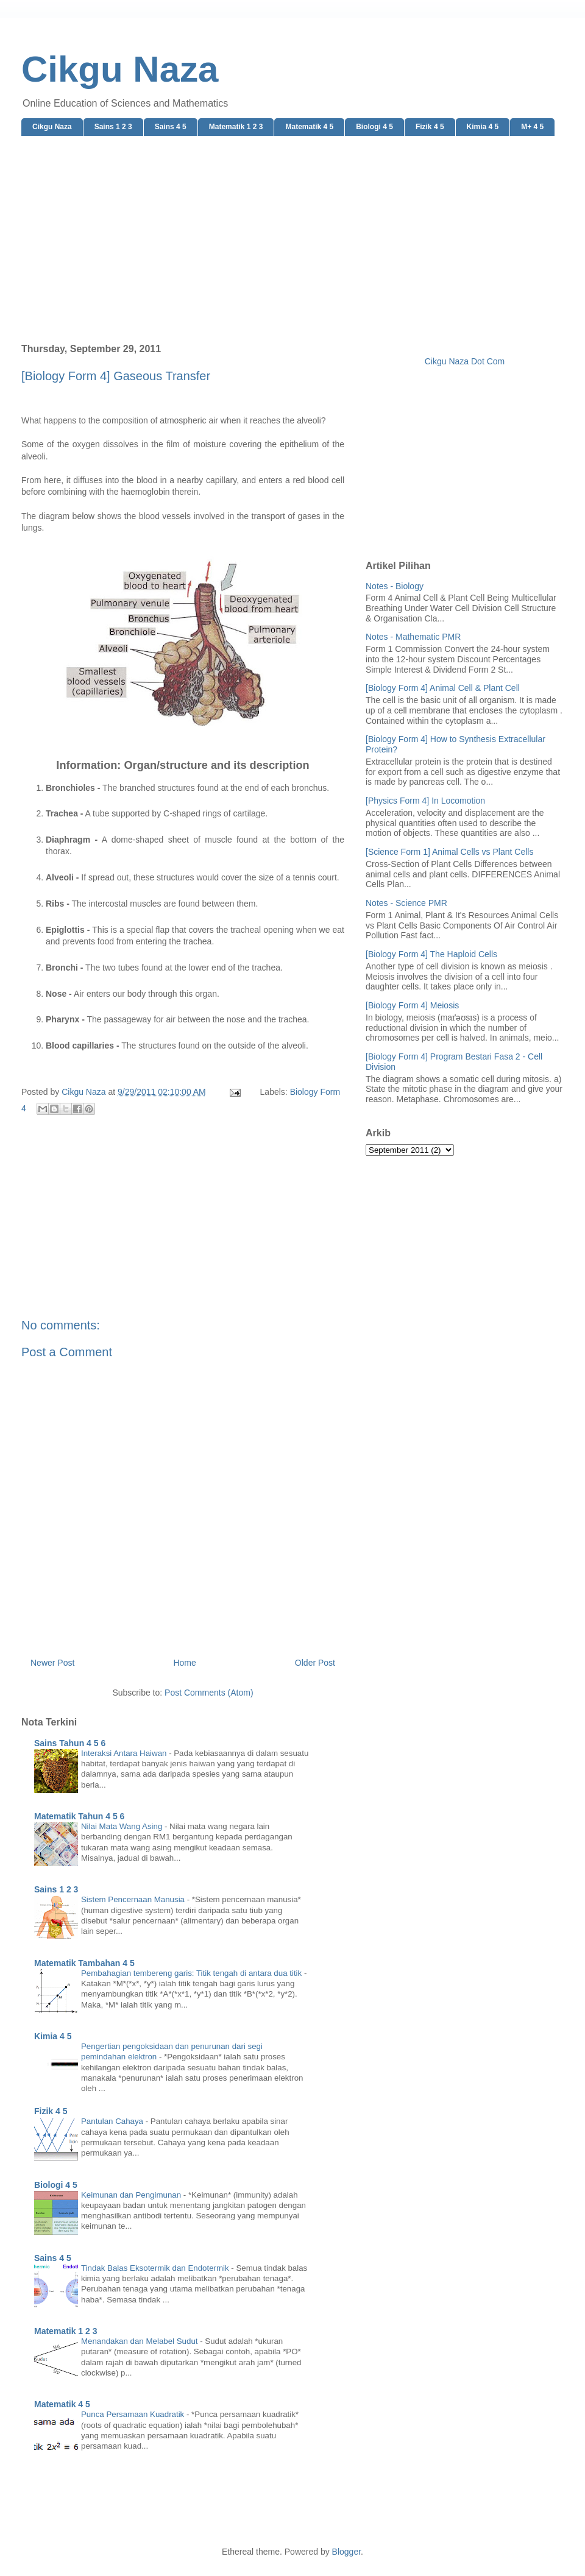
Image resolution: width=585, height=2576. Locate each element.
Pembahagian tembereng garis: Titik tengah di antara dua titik (192, 1973)
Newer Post (52, 1663)
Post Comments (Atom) (209, 1692)
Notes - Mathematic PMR (413, 637)
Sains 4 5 (170, 126)
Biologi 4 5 (374, 126)
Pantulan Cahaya (113, 2121)
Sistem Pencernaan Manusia (134, 1899)
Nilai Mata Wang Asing (123, 1826)
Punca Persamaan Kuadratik (133, 2414)
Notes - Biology (395, 586)
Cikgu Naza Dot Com (465, 361)
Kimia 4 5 (483, 126)
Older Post (315, 1663)
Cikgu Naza (119, 69)
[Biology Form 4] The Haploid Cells (431, 954)
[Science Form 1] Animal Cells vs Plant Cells (449, 852)
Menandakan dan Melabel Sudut (140, 2341)
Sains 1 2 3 (113, 126)
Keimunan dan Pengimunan (132, 2194)
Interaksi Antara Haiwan (125, 1753)
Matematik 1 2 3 (236, 126)
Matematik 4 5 (309, 126)
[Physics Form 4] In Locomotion (425, 800)
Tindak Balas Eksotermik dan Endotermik (156, 2268)
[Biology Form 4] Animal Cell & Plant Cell (443, 688)
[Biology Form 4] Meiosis (412, 1005)
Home (184, 1663)
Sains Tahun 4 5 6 (69, 1743)
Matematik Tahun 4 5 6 (79, 1816)
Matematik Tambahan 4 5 (84, 1963)
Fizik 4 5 (430, 126)
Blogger (346, 2552)
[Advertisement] (292, 240)
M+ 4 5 (532, 126)
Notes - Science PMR (406, 903)
